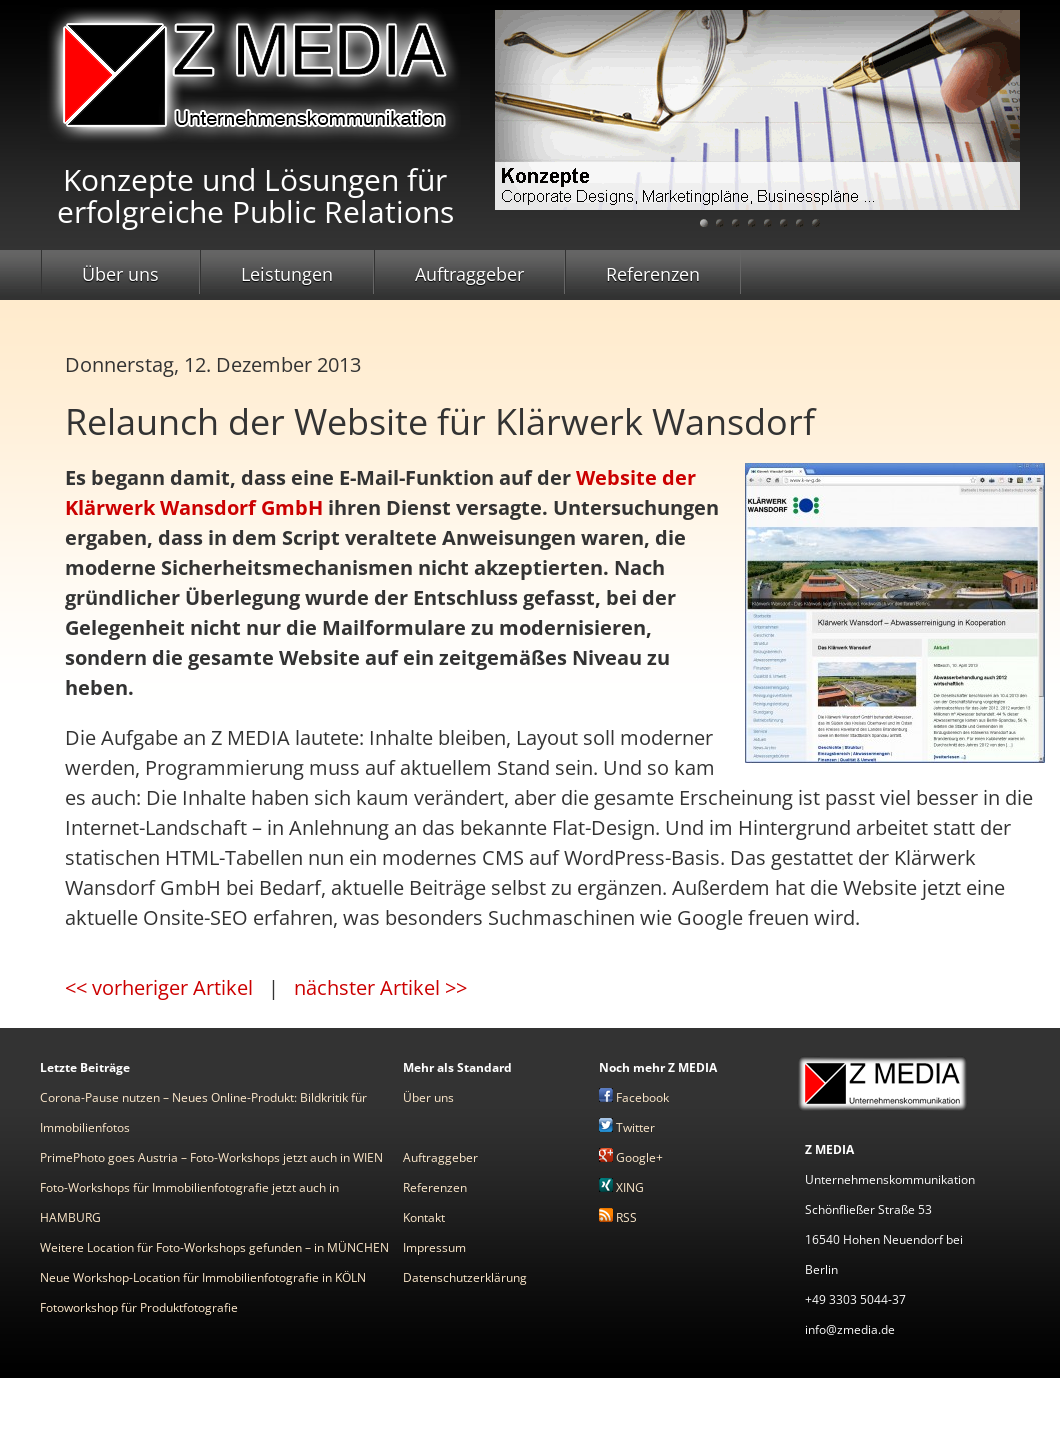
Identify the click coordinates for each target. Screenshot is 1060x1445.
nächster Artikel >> (380, 987)
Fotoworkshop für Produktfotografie (139, 1307)
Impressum (434, 1247)
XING (621, 1187)
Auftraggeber (469, 274)
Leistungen (287, 274)
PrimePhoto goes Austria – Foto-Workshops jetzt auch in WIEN (211, 1157)
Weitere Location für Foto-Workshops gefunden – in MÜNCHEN (214, 1247)
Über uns (120, 274)
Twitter (627, 1127)
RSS (618, 1217)
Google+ (631, 1157)
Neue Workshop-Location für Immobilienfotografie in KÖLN (203, 1277)
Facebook (634, 1097)
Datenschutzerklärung (465, 1277)
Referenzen (653, 274)
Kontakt (424, 1217)
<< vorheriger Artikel (159, 987)
